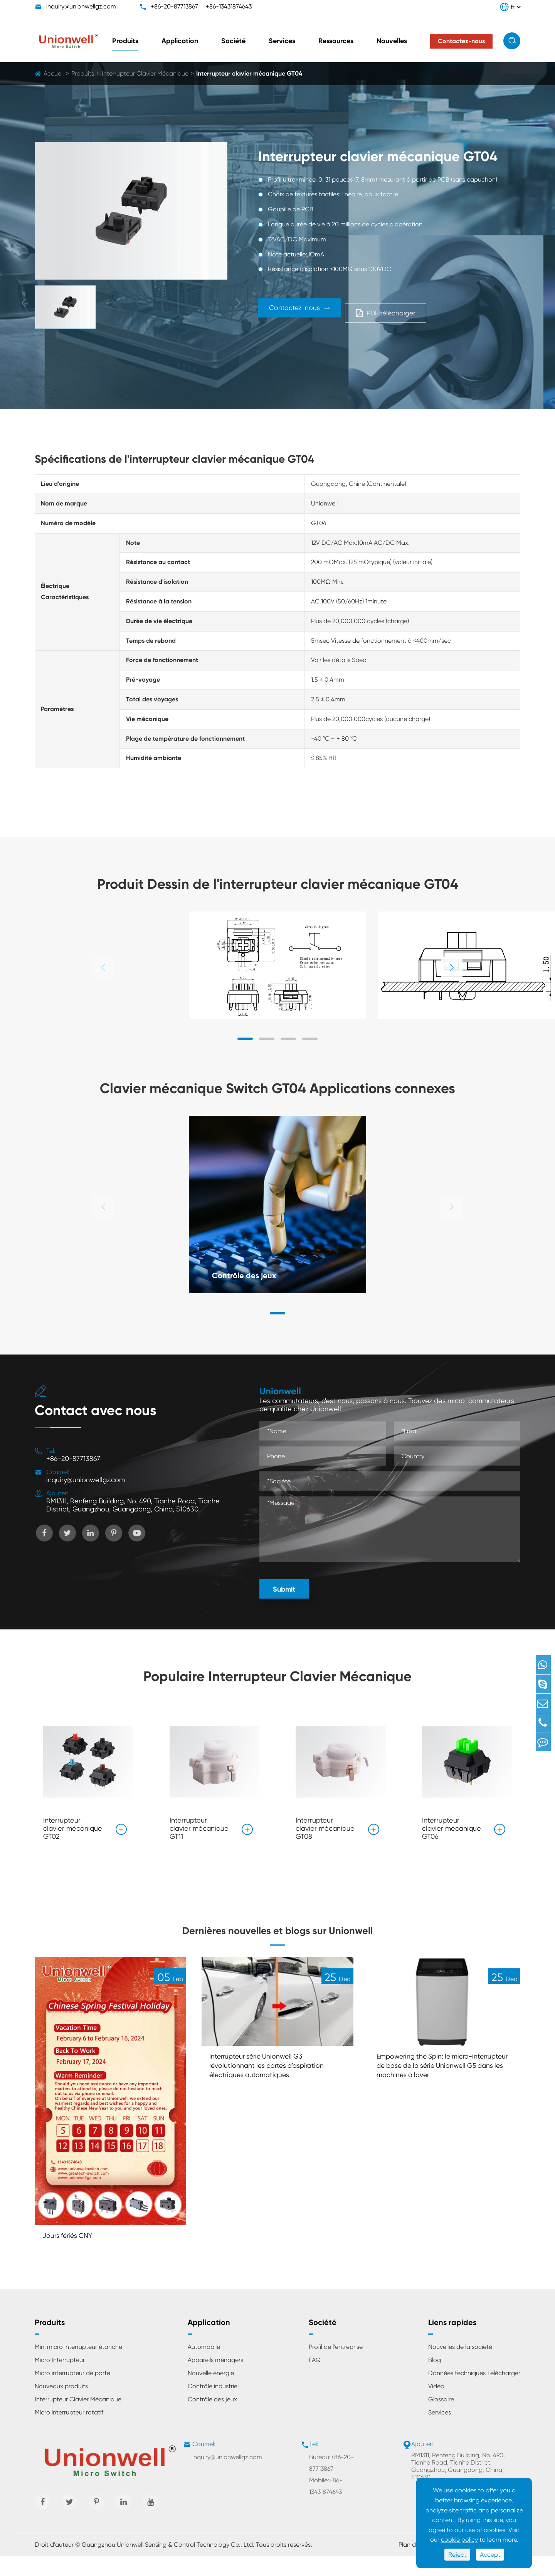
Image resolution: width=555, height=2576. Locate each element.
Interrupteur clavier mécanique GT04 (249, 73)
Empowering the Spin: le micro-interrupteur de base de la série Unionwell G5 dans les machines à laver (436, 2091)
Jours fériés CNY (70, 2255)
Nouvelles (392, 41)
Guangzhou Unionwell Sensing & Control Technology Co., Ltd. (168, 2564)
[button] (451, 967)
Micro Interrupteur (60, 2380)
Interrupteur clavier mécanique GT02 (72, 1828)
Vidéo (436, 2406)
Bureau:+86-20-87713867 (331, 2482)
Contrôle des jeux (250, 1274)
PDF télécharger (434, 311)
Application (179, 41)
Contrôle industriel (213, 2406)
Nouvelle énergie (211, 2393)
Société (233, 41)
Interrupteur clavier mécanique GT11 (199, 1828)
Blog (434, 2380)
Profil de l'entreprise (336, 2366)
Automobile (204, 2366)
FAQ (315, 2380)
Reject (457, 2554)
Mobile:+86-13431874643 (325, 2506)
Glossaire (441, 2419)
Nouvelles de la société (460, 2366)
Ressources (335, 41)
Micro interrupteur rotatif (69, 2432)
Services (282, 41)
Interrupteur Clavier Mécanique (145, 73)
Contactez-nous (313, 311)
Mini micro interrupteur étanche (78, 2366)
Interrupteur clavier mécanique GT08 (325, 1828)
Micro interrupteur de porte (72, 2393)
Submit (284, 1589)
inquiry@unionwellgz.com (81, 6)
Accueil (54, 73)
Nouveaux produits (61, 2406)
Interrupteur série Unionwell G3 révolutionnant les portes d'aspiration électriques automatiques (274, 2086)
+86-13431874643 (229, 6)
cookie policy (459, 2539)
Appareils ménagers (215, 2380)
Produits (125, 41)
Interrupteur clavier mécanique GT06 (451, 1828)
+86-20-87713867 (174, 6)
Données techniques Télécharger (474, 2393)
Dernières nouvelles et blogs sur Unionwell (277, 1938)
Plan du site (415, 2564)
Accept (490, 2554)
